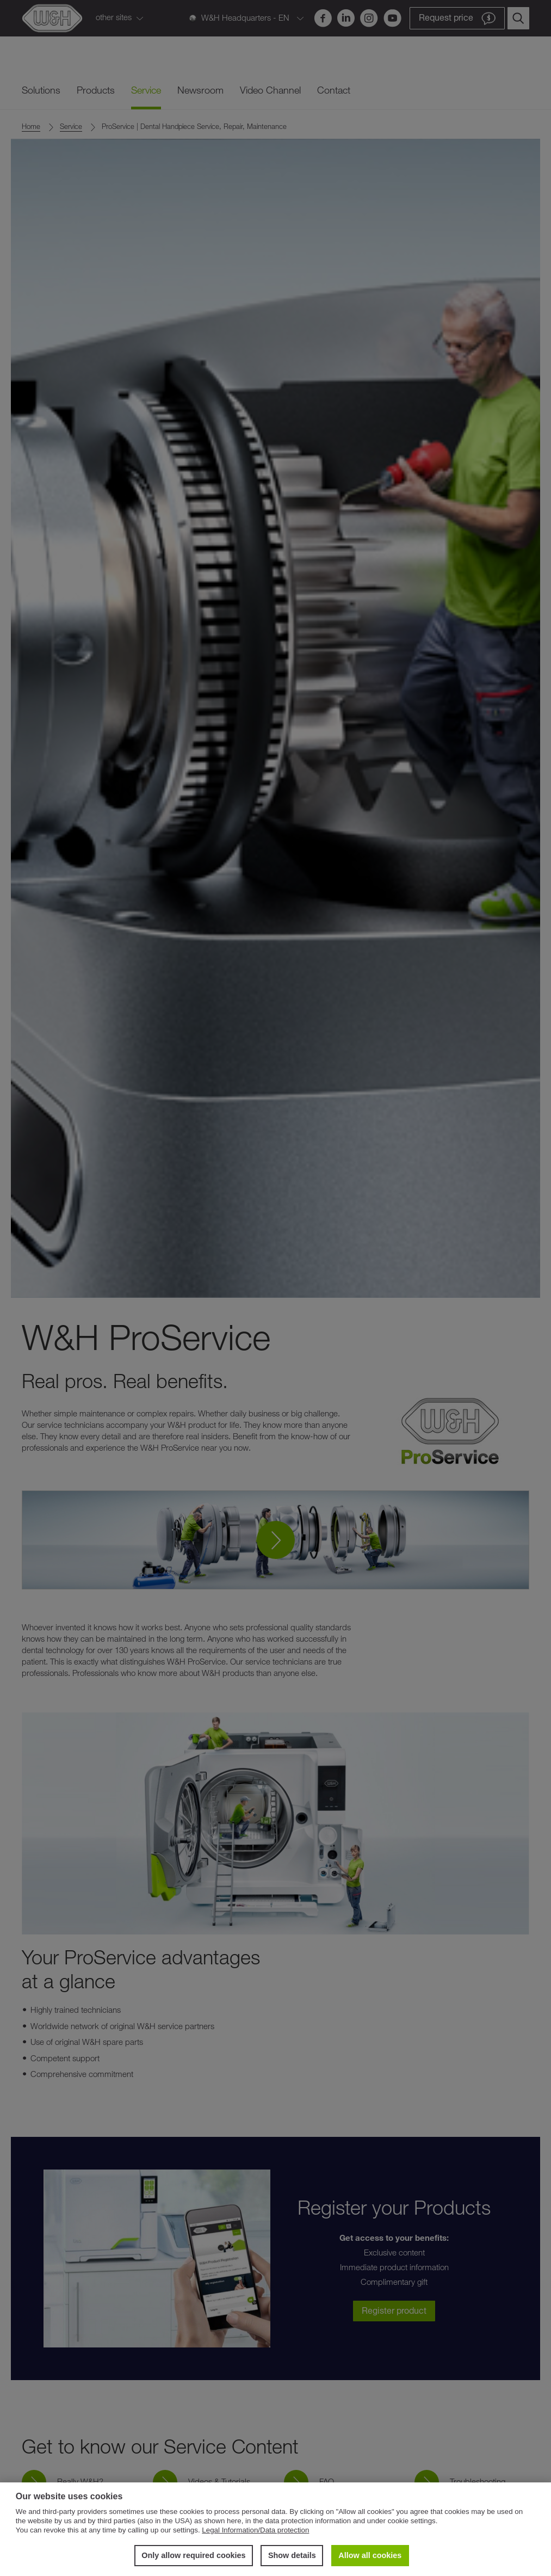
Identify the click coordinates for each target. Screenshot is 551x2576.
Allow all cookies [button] (369, 2555)
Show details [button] (292, 2555)
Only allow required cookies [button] (193, 2555)
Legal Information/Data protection (255, 2530)
